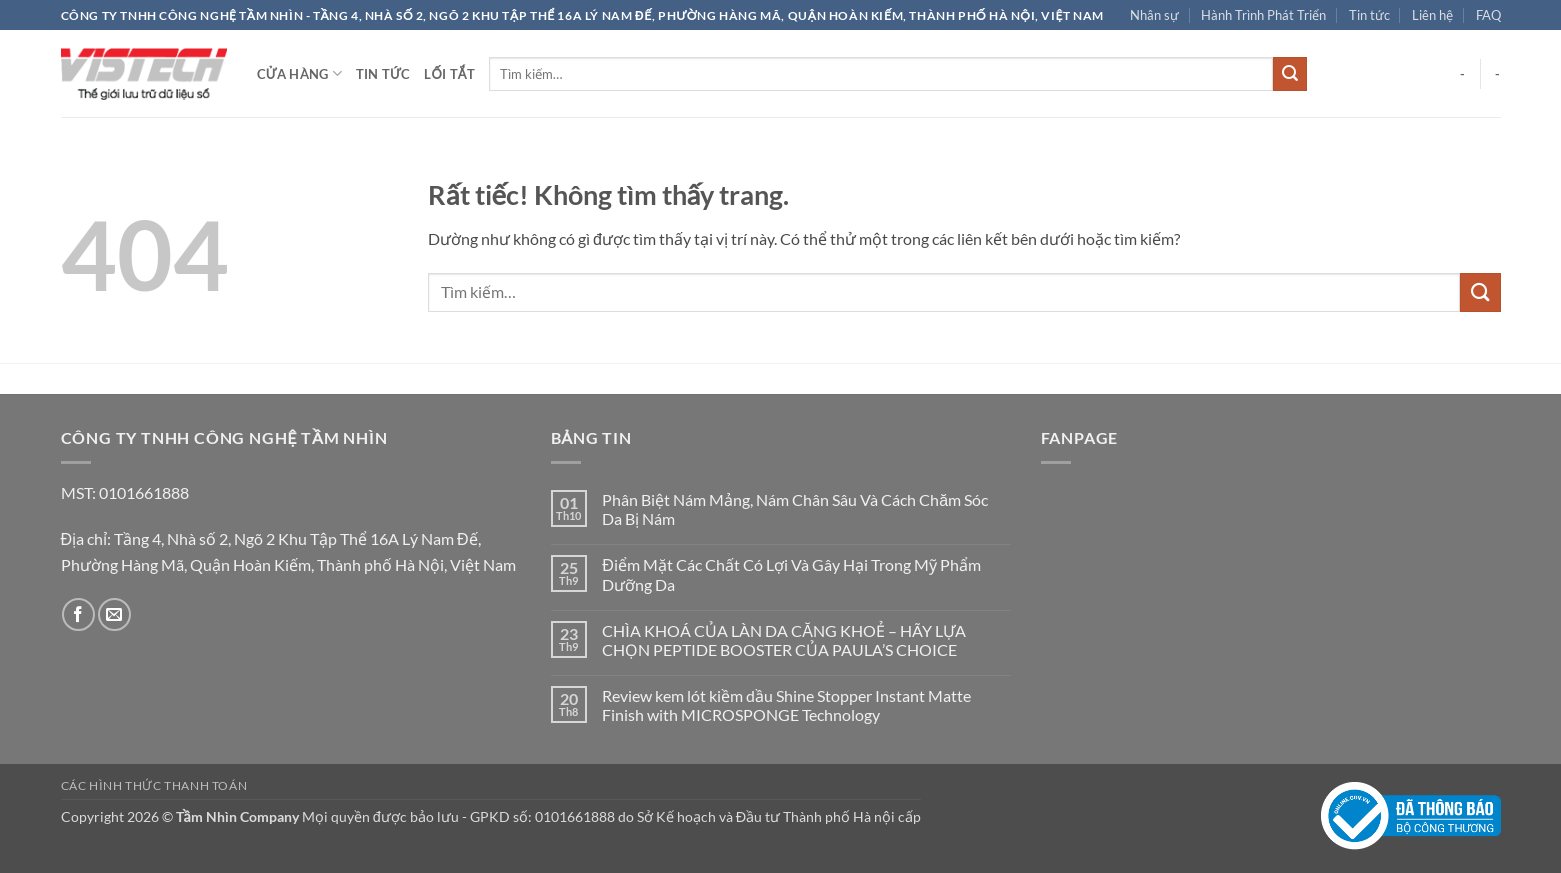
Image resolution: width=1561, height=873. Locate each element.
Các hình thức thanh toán (154, 785)
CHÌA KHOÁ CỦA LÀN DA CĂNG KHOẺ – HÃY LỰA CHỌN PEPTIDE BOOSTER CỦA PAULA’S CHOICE (784, 640)
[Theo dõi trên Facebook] (78, 614)
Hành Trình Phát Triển (1263, 15)
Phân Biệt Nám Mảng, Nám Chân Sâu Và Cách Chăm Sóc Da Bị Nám (795, 509)
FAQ (1488, 15)
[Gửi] (1290, 74)
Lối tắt (449, 74)
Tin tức (1369, 15)
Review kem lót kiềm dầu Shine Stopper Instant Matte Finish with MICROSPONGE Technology (786, 705)
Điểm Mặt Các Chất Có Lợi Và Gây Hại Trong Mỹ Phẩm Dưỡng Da (791, 574)
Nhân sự (1154, 15)
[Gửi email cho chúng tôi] (114, 614)
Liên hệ (1432, 15)
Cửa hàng (299, 73)
